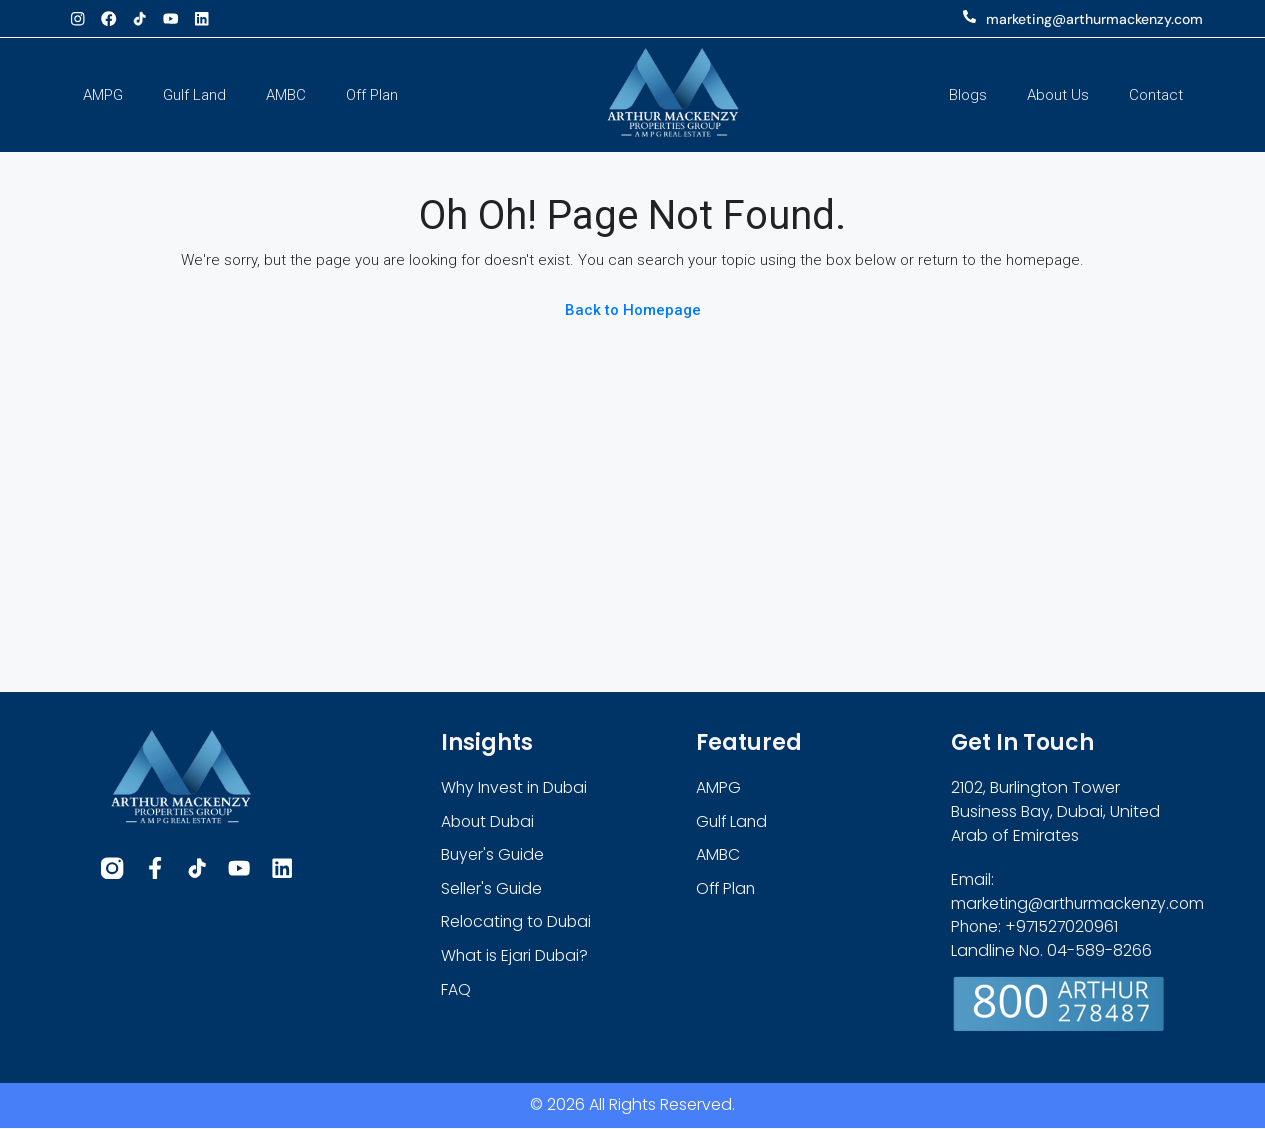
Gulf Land (194, 95)
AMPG (103, 95)
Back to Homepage (633, 310)
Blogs (968, 95)
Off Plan (372, 95)
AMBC (286, 95)
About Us (1058, 95)
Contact (1156, 95)
